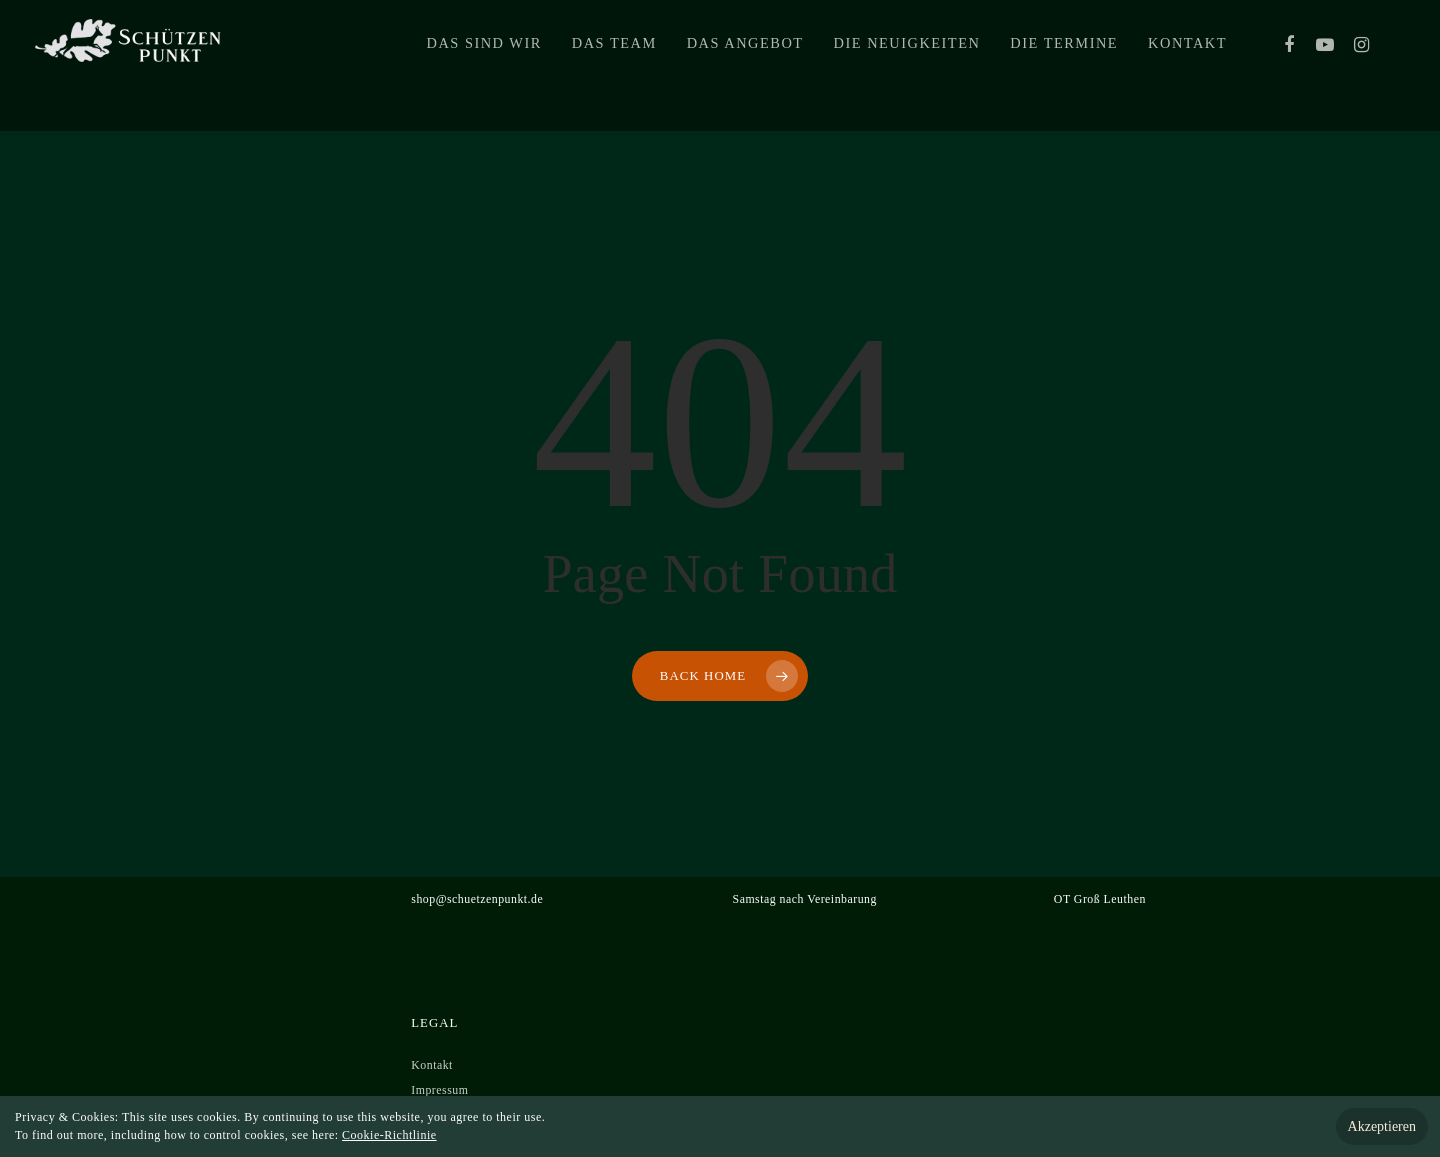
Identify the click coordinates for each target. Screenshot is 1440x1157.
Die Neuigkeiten (907, 66)
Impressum (439, 1090)
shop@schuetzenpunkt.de (477, 899)
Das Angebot (745, 66)
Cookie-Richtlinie (389, 1135)
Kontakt (1187, 66)
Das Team (614, 66)
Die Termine (1064, 66)
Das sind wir (484, 66)
